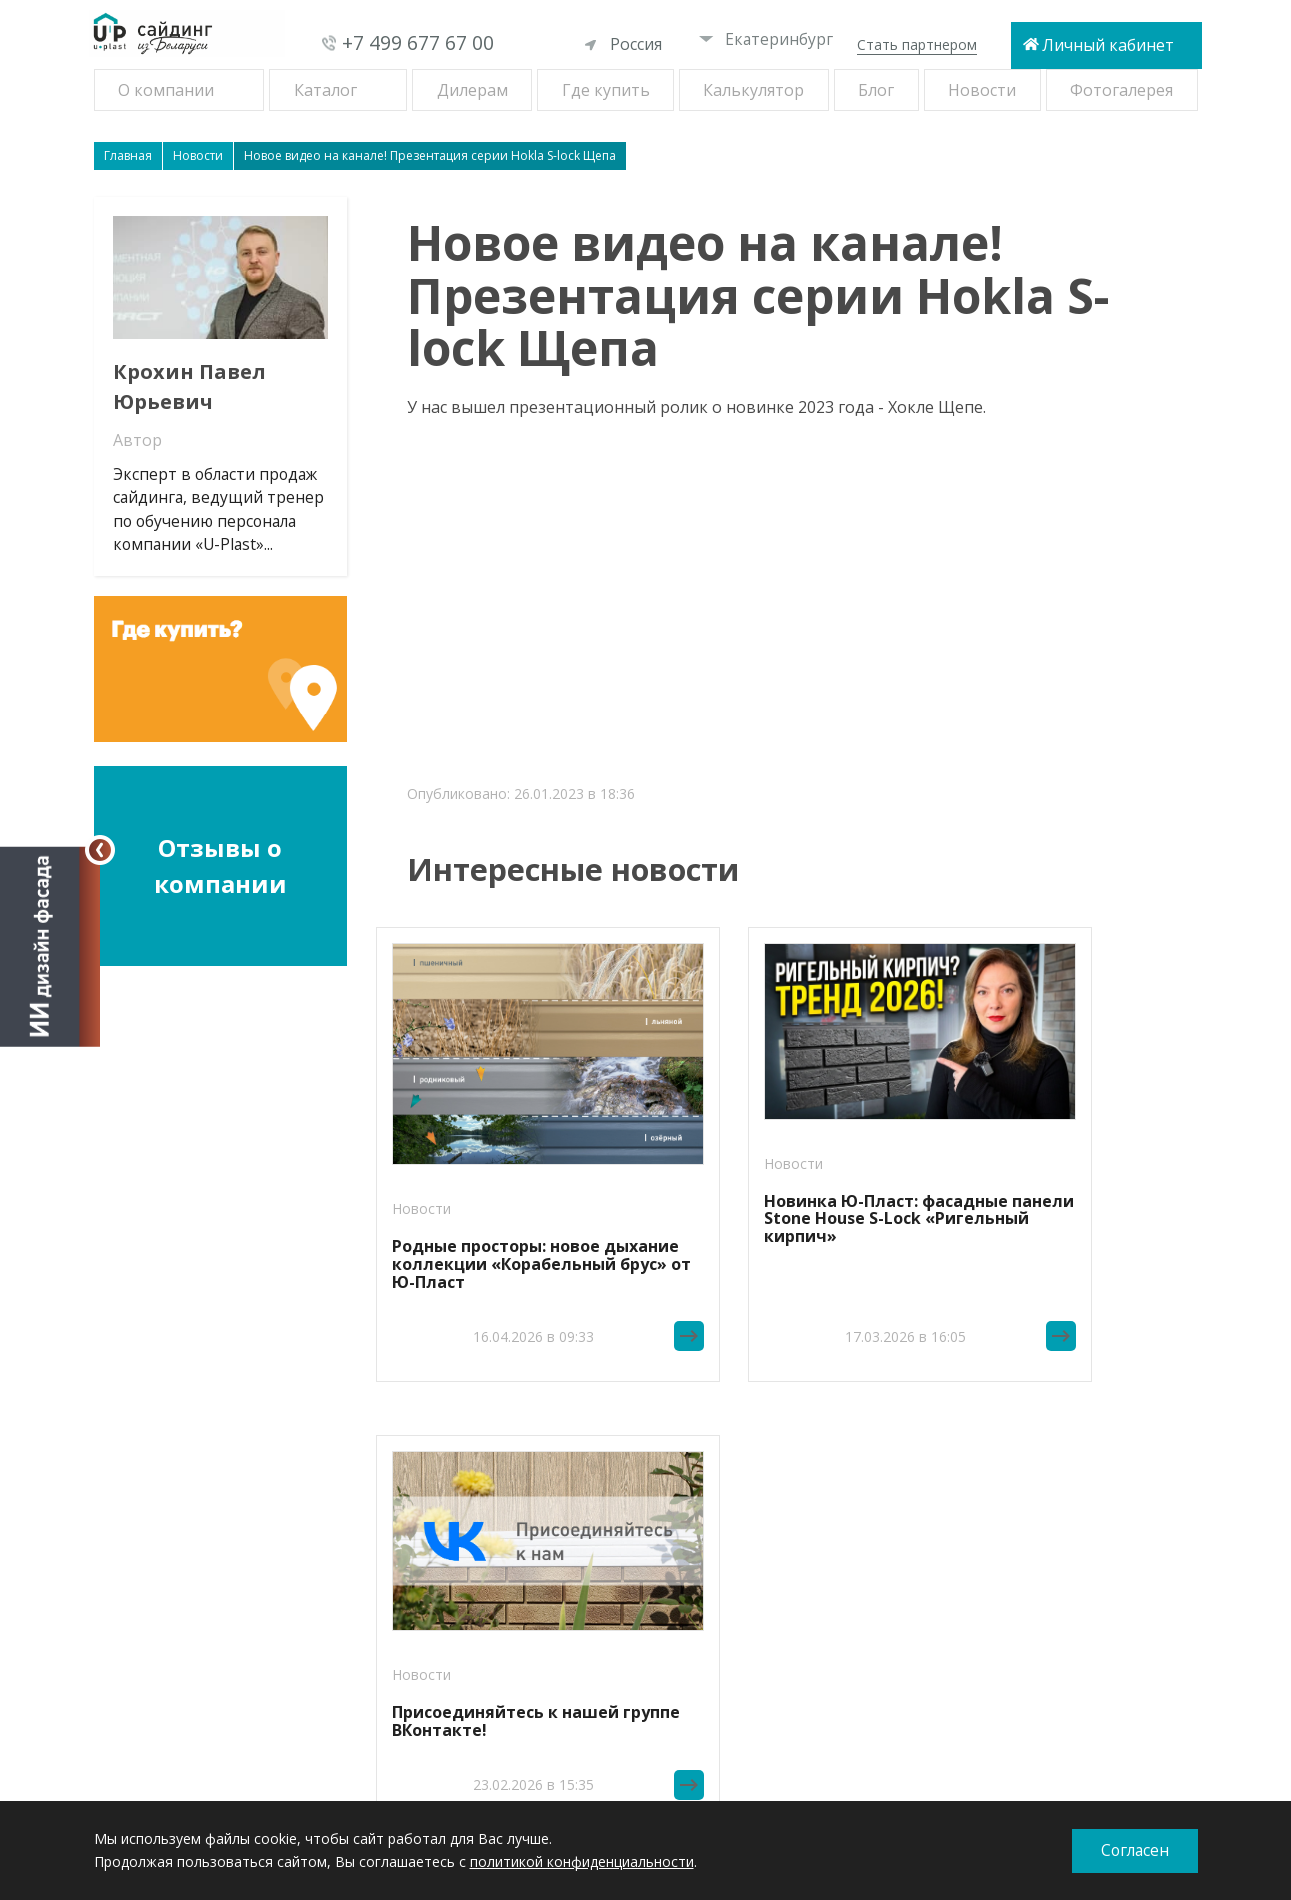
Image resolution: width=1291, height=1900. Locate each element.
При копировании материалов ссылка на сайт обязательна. (1017, 1764)
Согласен (1134, 1851)
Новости (982, 90)
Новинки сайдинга (185, 1537)
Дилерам (472, 90)
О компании (166, 90)
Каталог (325, 90)
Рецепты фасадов (185, 1514)
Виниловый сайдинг (191, 1561)
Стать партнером (917, 44)
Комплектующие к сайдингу (218, 1665)
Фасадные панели (184, 1584)
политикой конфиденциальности (582, 1861)
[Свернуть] (100, 850)
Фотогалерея (1121, 90)
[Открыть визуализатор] (50, 945)
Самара (551, 1584)
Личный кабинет (1108, 45)
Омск (543, 1561)
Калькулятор (753, 90)
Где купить (606, 90)
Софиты (151, 1642)
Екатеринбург (766, 39)
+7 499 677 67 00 (418, 43)
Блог (876, 90)
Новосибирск (571, 1537)
